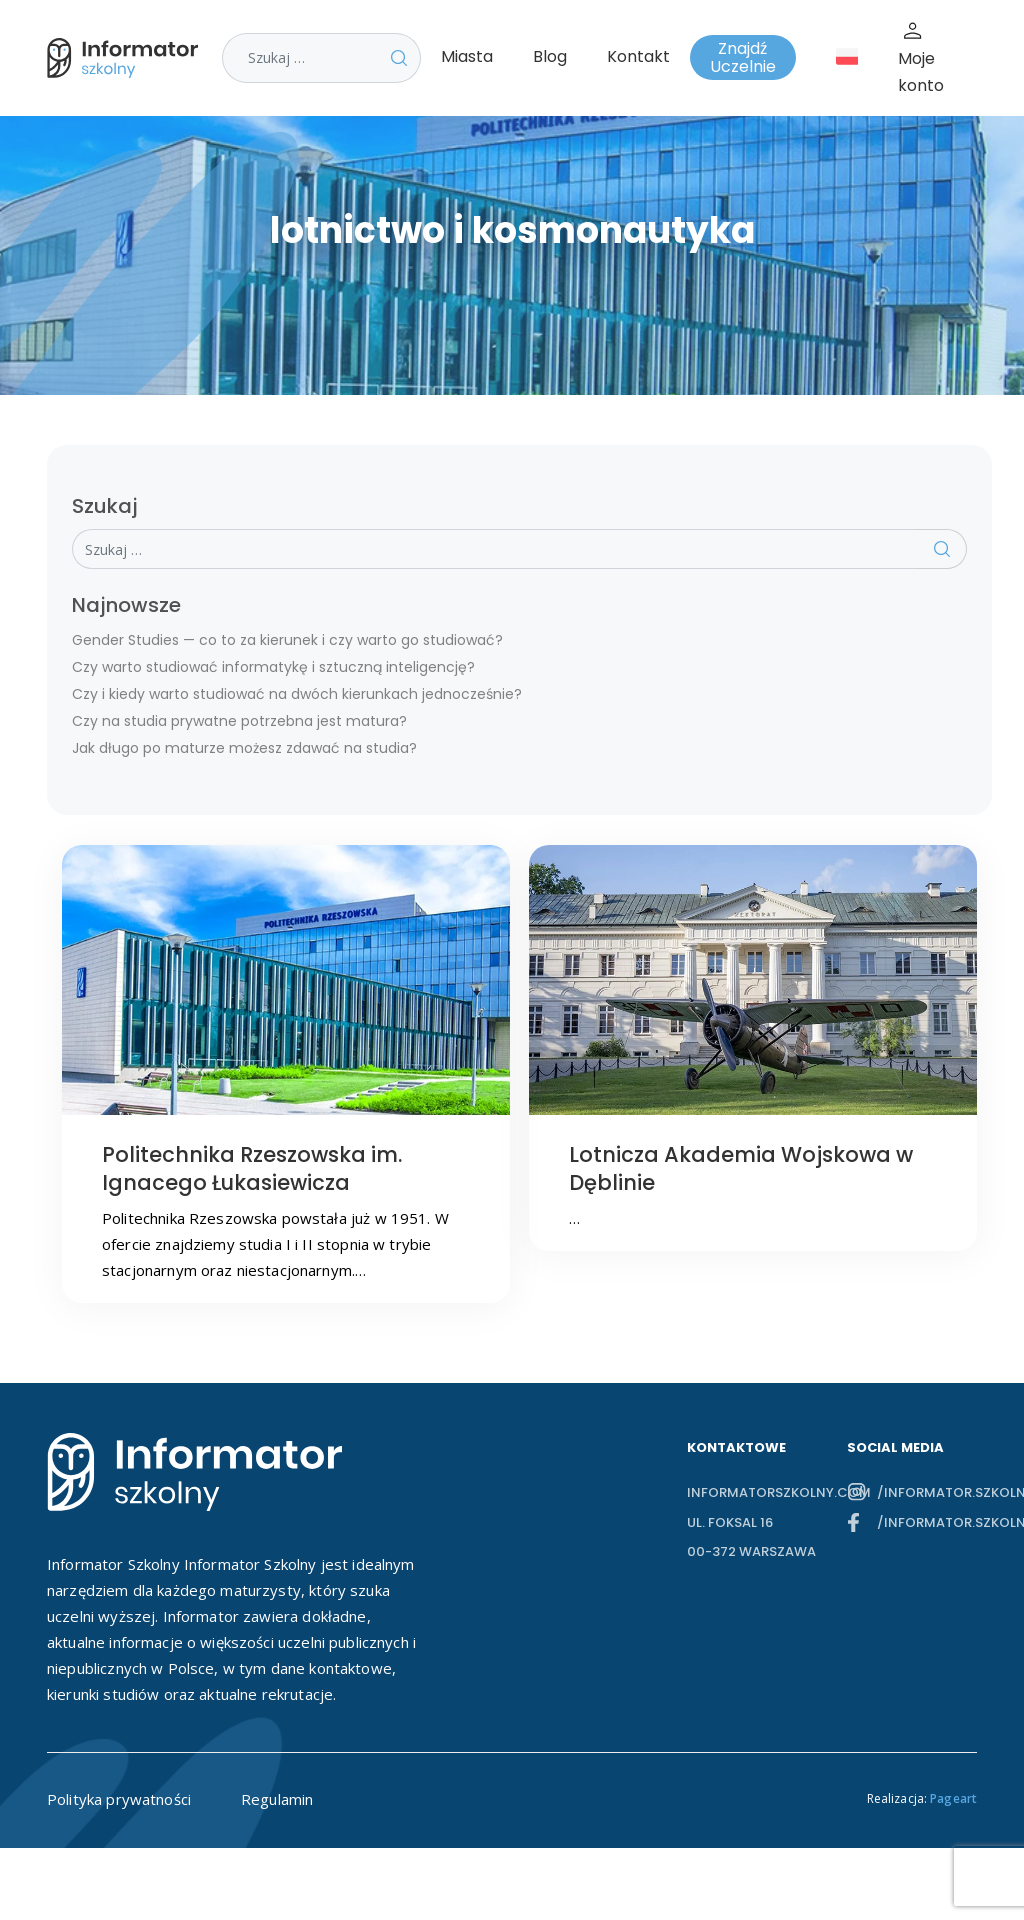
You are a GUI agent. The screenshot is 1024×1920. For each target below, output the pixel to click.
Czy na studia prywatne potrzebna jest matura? (239, 721)
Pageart (953, 1798)
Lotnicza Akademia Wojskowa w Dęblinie (741, 1168)
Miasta (467, 56)
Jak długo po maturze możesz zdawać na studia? (244, 748)
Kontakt (638, 56)
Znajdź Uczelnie (743, 57)
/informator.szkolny (927, 1492)
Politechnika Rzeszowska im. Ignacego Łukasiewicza (252, 1168)
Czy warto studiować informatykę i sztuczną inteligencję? (273, 667)
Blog (550, 56)
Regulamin (277, 1799)
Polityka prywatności (119, 1799)
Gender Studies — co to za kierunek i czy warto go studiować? (287, 640)
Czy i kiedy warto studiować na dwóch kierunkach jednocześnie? (297, 694)
